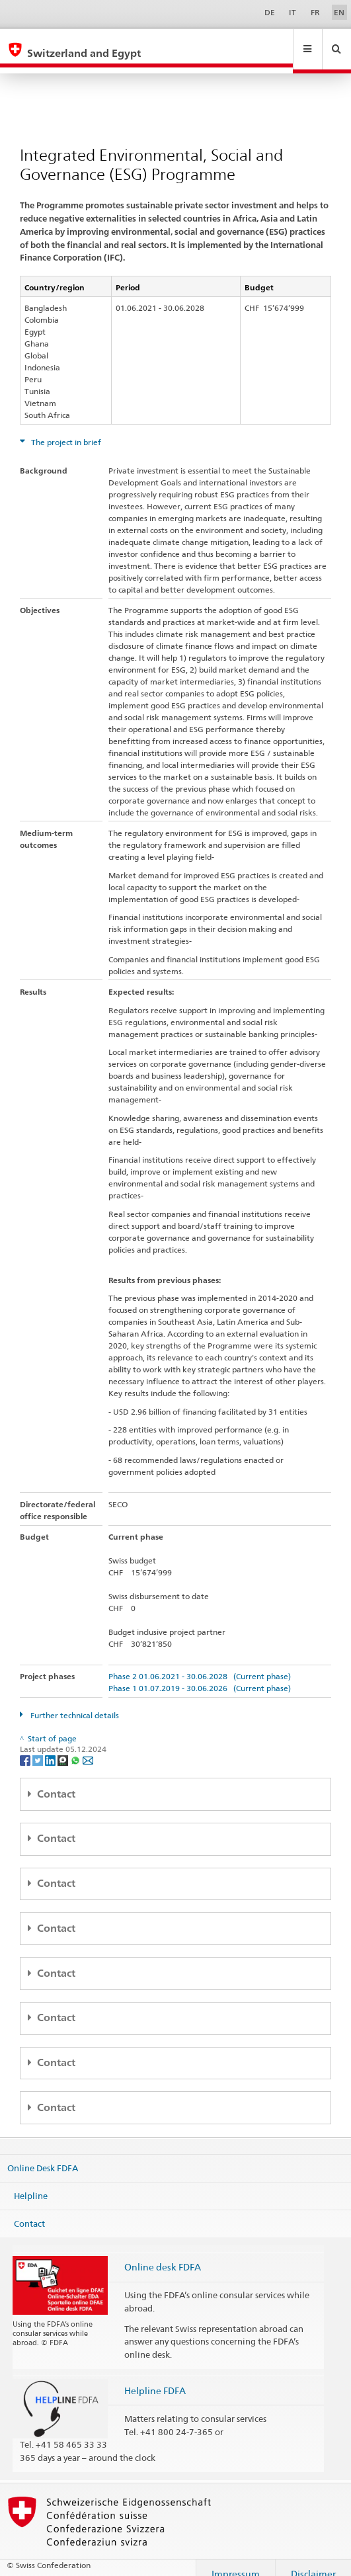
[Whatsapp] (76, 1747)
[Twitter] (38, 1747)
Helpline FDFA (155, 2378)
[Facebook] (26, 1747)
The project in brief (65, 430)
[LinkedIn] (51, 1747)
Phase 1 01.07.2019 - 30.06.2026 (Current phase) (199, 1675)
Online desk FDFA (162, 2254)
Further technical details (73, 1703)
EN (339, 12)
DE (269, 12)
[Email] (88, 1747)
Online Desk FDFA (42, 2155)
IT (292, 12)
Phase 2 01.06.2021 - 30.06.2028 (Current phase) (199, 1663)
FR (315, 12)
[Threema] (64, 1747)
